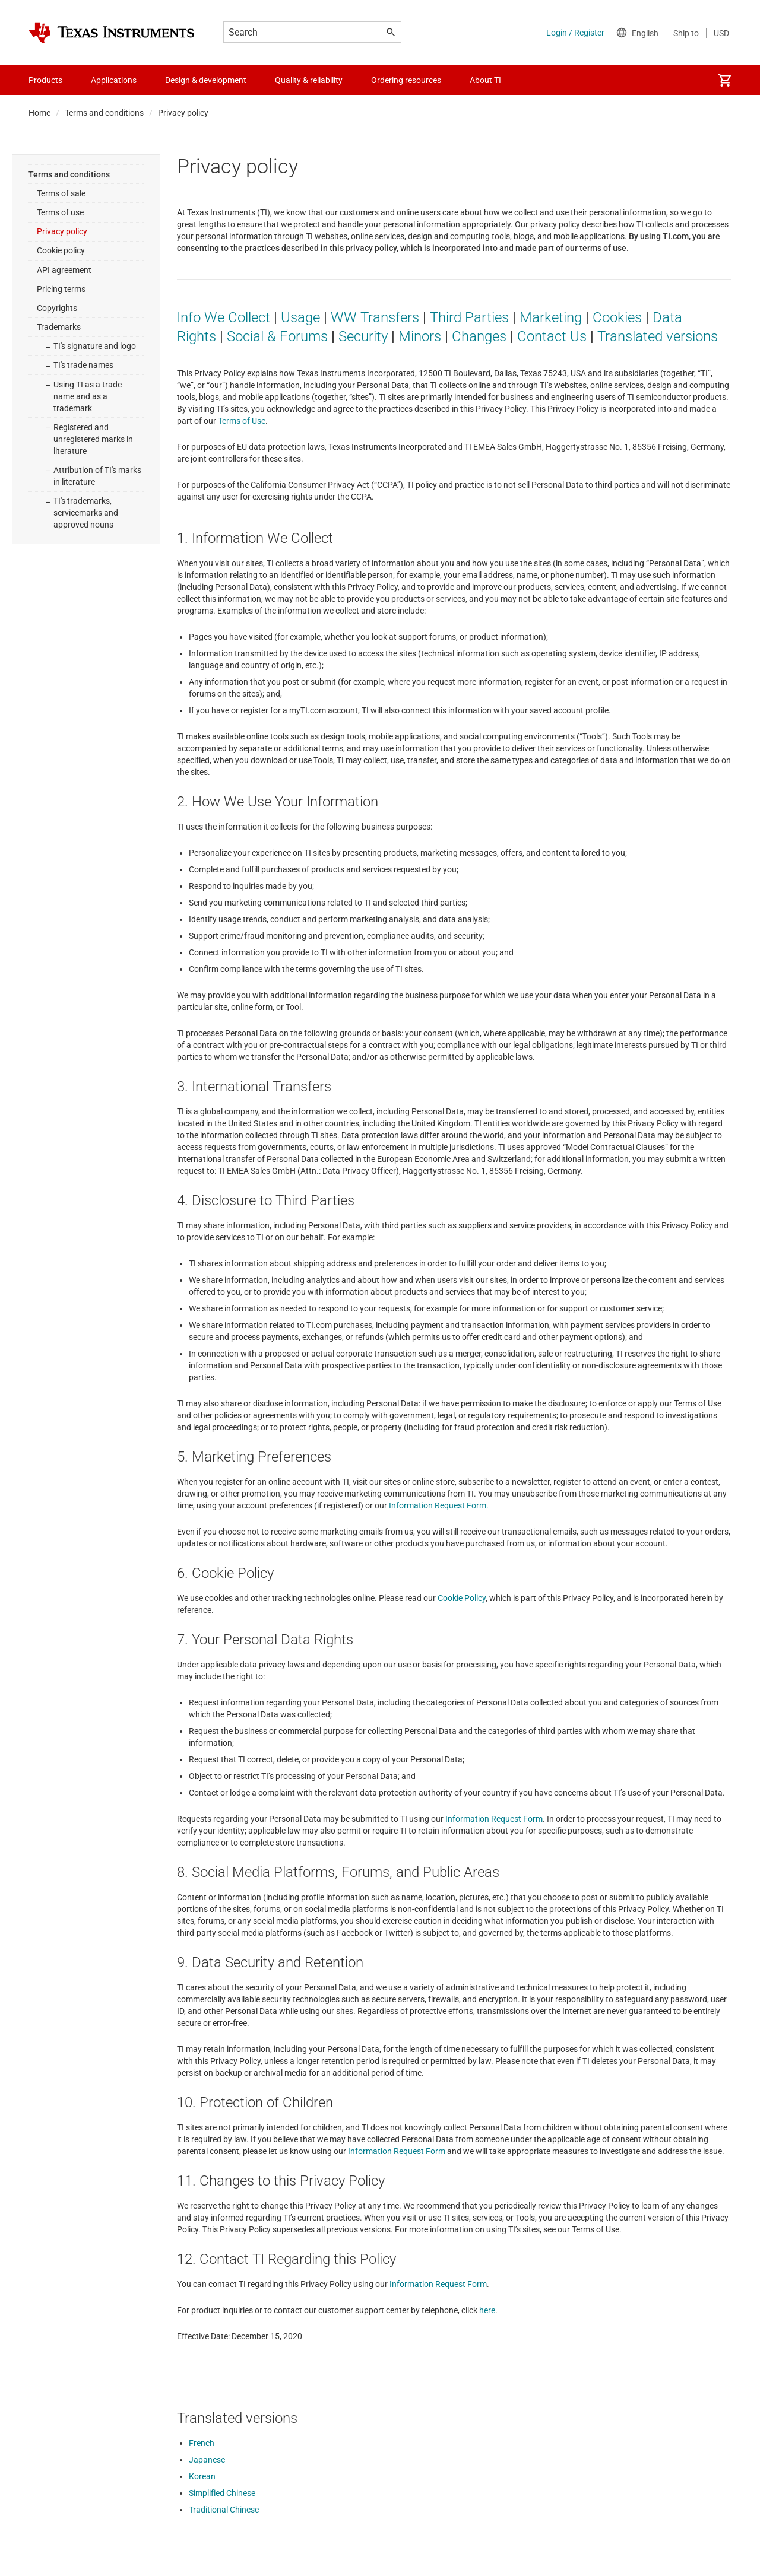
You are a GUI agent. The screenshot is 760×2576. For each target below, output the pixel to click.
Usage (300, 317)
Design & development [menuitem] (205, 80)
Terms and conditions (104, 112)
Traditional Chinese (224, 2509)
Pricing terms (61, 289)
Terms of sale (61, 193)
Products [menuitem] (45, 80)
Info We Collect (223, 317)
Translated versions (657, 336)
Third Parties (469, 317)
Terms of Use (241, 420)
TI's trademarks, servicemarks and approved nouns (85, 512)
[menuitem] (724, 80)
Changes (479, 336)
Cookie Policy (462, 1598)
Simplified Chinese (222, 2493)
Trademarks (59, 327)
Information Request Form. (439, 1505)
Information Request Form (494, 1819)
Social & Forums (277, 336)
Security (363, 336)
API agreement (64, 270)
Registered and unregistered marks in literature (93, 439)
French (201, 2443)
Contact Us (552, 336)
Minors (419, 336)
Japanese (207, 2459)
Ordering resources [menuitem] (406, 80)
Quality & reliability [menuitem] (309, 80)
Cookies (617, 317)
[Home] (111, 32)
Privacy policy (62, 231)
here (487, 2310)
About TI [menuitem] (485, 80)
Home (39, 112)
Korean (202, 2476)
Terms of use (60, 212)
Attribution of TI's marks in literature (97, 476)
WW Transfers (375, 317)
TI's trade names (83, 365)
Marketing (551, 317)
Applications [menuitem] (114, 80)
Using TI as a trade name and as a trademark (87, 396)
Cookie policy (61, 250)
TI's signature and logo (94, 346)
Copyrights (57, 308)
